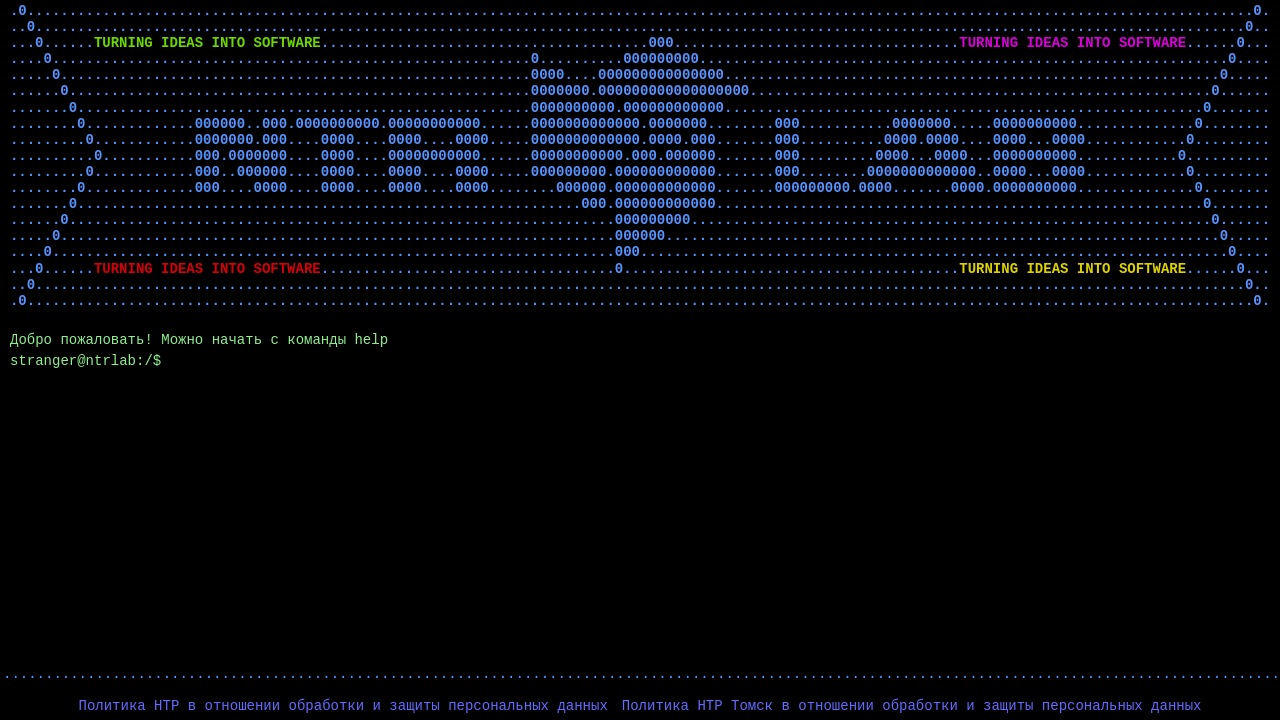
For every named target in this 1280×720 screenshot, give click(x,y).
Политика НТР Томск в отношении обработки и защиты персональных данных (912, 706)
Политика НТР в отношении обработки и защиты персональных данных (343, 706)
